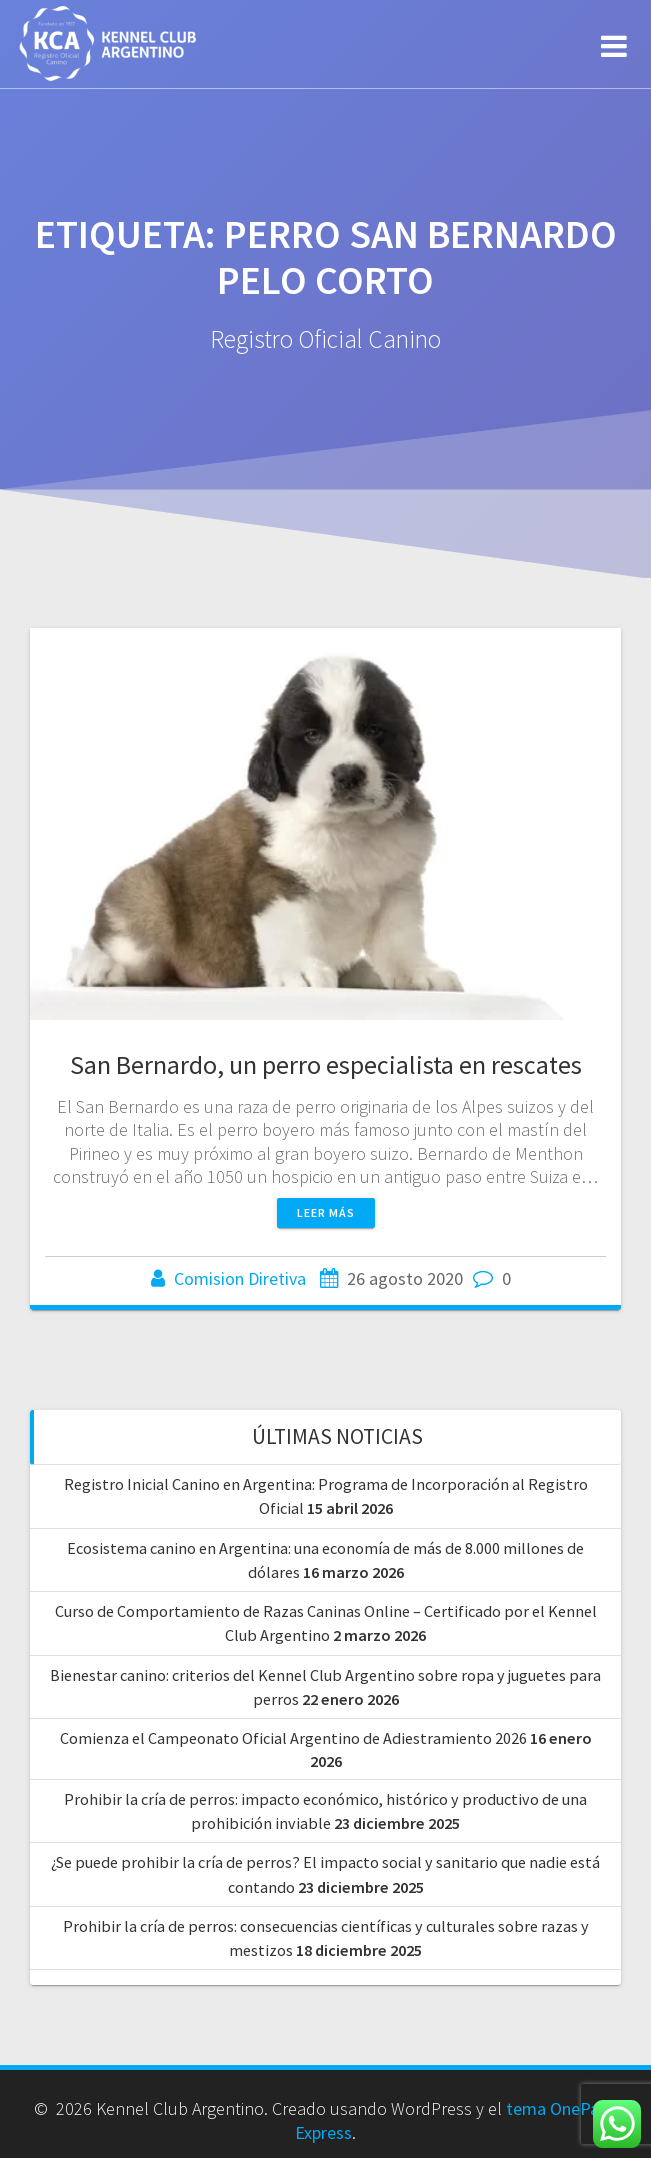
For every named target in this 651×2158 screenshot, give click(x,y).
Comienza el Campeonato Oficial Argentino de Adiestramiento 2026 (293, 1738)
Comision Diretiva (240, 1278)
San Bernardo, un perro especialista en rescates (326, 1064)
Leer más (326, 1212)
